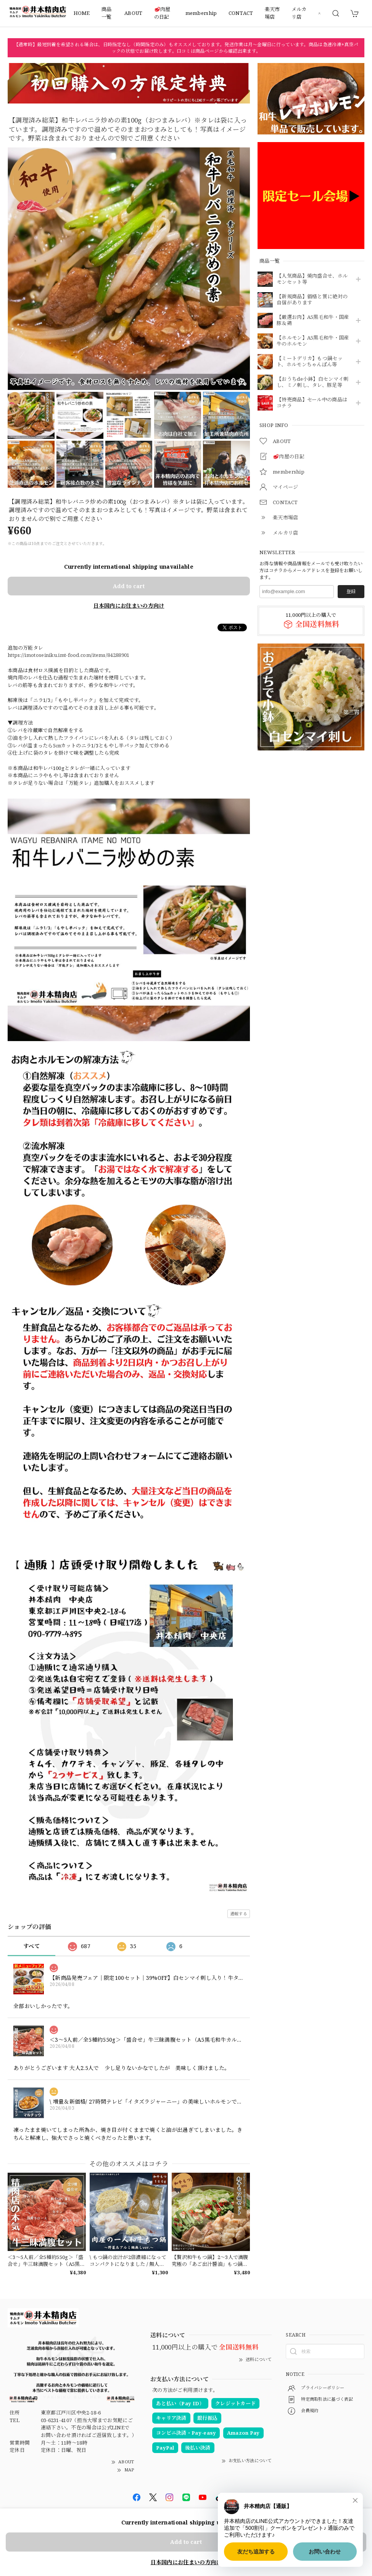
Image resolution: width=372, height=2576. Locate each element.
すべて (31, 1946)
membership (201, 13)
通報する (238, 1913)
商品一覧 (106, 13)
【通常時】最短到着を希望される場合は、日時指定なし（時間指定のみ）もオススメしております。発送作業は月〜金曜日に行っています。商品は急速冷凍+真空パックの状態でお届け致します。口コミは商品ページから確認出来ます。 (186, 47)
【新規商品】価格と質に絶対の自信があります (312, 300)
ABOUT (133, 13)
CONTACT (241, 13)
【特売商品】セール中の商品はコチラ (312, 403)
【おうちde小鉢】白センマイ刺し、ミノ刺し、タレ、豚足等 (313, 382)
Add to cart (129, 586)
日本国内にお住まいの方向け (128, 605)
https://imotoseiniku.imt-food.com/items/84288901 (68, 655)
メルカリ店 (299, 13)
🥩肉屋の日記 (162, 13)
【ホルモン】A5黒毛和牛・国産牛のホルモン (313, 341)
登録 (351, 591)
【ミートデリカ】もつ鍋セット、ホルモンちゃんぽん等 (310, 362)
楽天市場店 (272, 13)
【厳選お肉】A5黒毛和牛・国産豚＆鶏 (313, 320)
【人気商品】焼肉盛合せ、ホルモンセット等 (312, 279)
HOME (82, 13)
